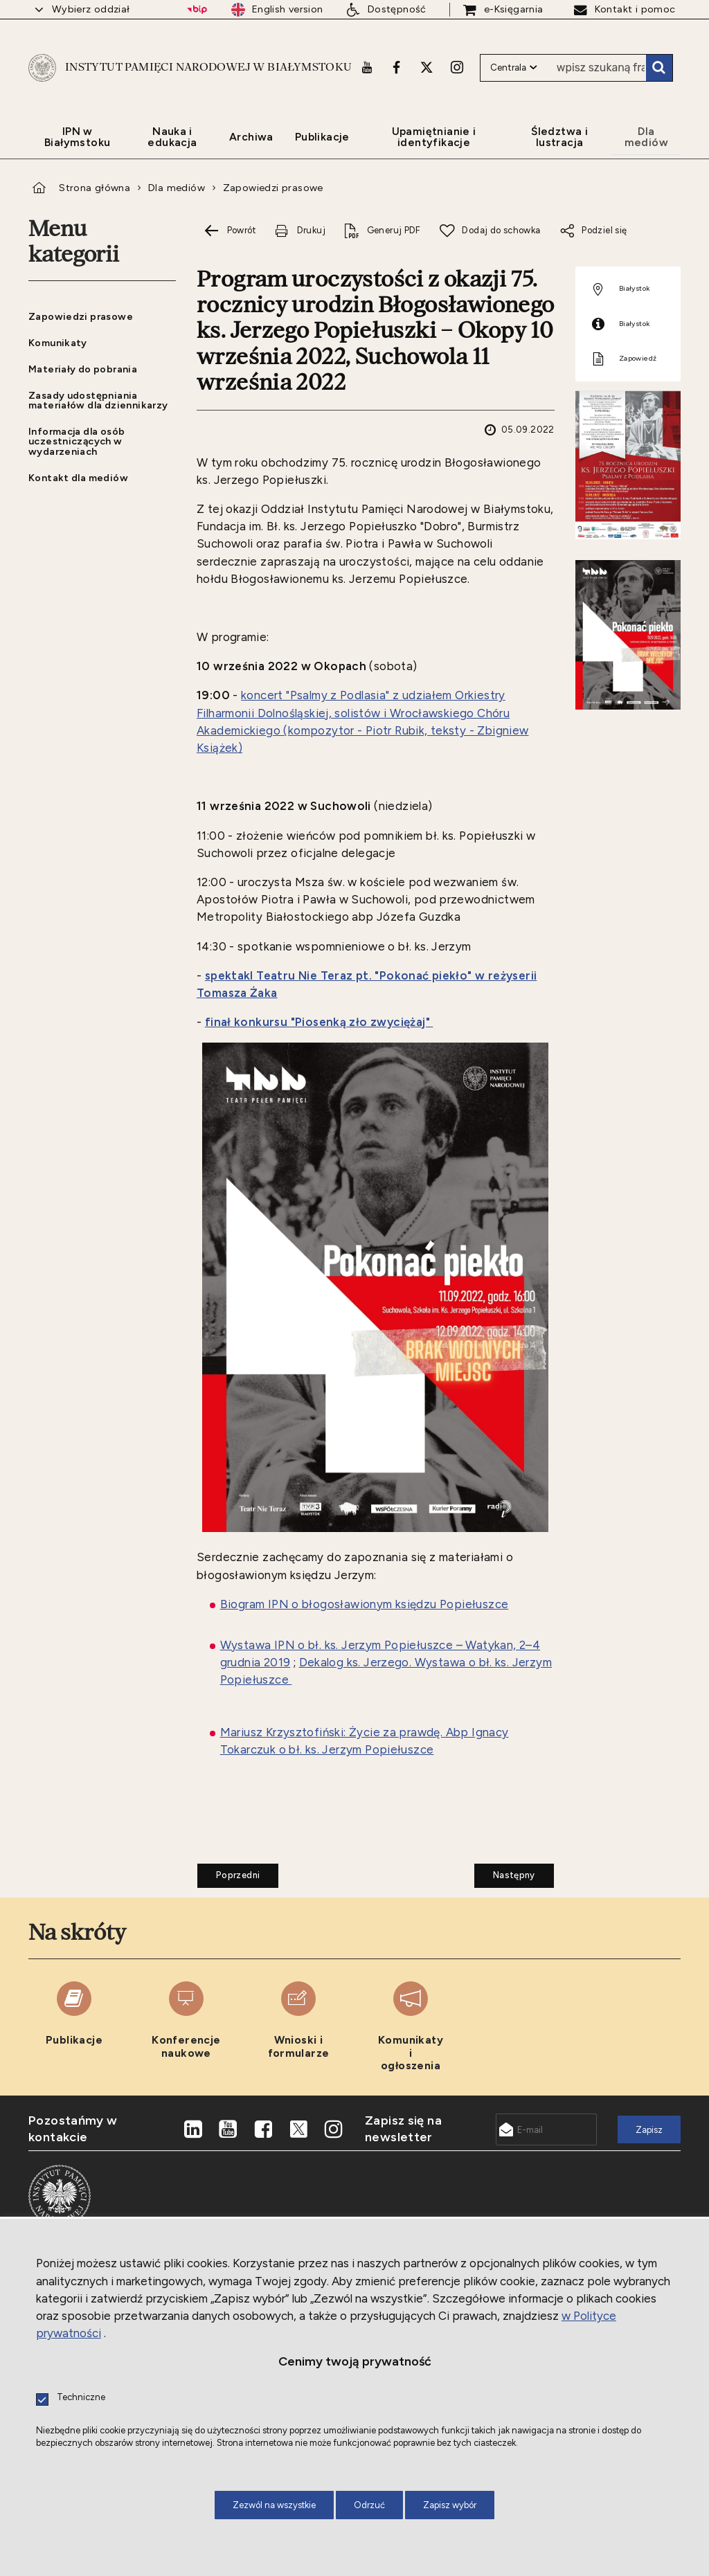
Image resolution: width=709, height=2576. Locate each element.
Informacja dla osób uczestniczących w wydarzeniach (76, 441)
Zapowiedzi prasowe (273, 187)
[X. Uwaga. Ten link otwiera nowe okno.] (426, 67)
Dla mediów (176, 187)
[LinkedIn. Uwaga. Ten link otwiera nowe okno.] (193, 2129)
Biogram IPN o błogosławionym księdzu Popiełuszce (364, 1604)
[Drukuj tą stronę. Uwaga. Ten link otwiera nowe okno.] (299, 231)
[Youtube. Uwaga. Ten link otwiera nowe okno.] (367, 67)
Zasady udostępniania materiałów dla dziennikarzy (98, 400)
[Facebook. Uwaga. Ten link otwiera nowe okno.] (396, 67)
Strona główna (94, 187)
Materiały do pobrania (82, 369)
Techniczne (81, 2397)
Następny (504, 1872)
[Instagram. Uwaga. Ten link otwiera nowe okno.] (457, 67)
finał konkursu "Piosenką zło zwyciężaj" (319, 1022)
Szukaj (659, 68)
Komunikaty (57, 342)
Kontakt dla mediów (78, 477)
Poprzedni (228, 1872)
